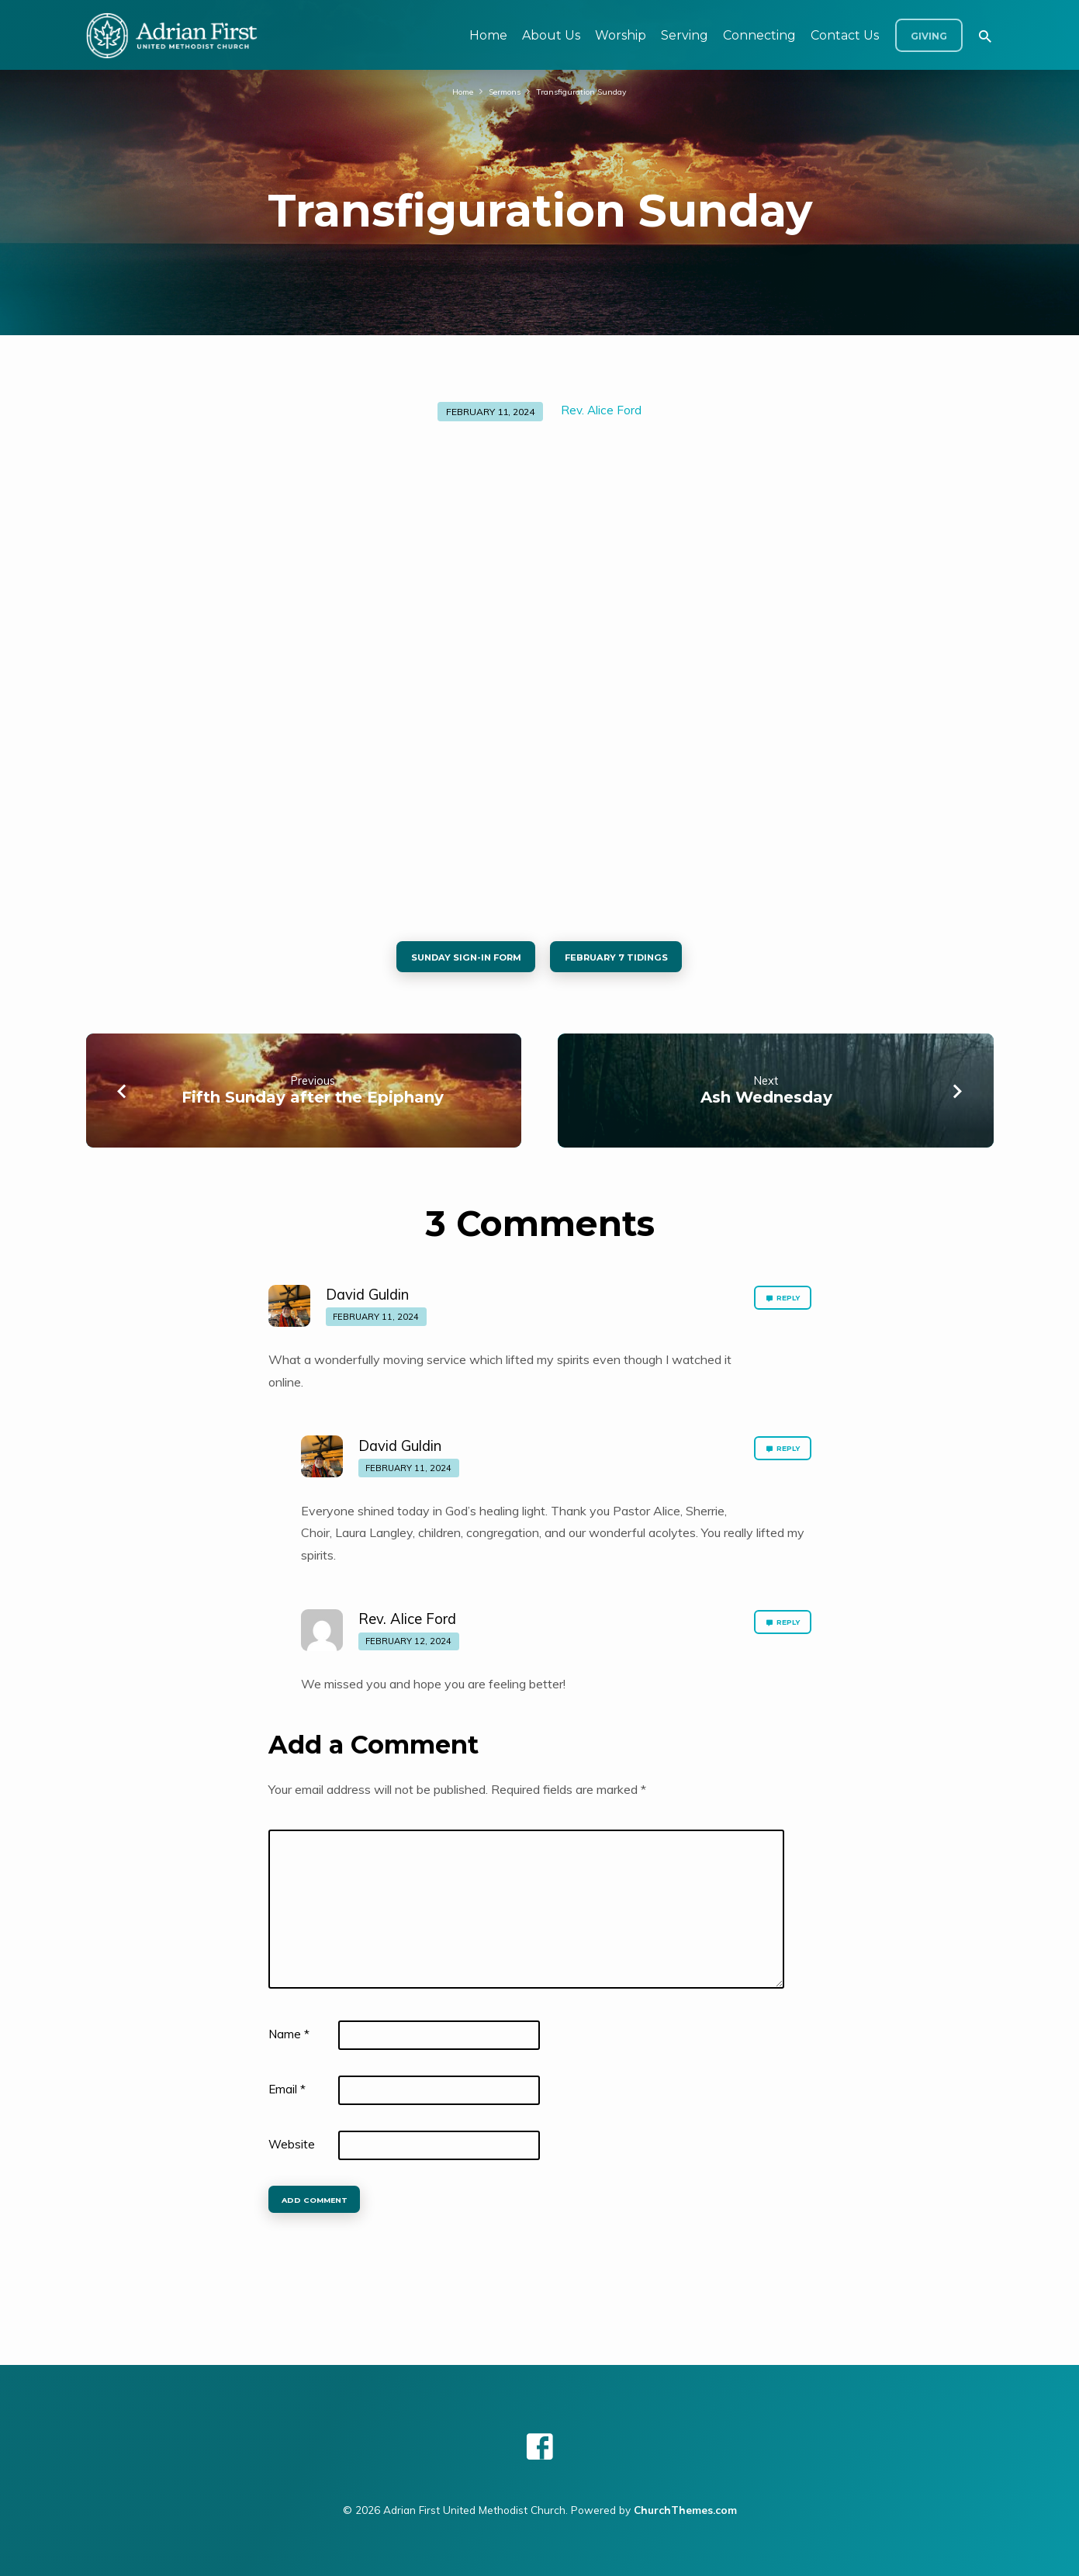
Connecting (759, 35)
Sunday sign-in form (452, 961)
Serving (684, 35)
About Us (551, 35)
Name (289, 2042)
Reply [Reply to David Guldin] (776, 1310)
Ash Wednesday (766, 1106)
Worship (620, 35)
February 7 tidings (632, 961)
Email (287, 2097)
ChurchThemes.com (685, 2509)
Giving (929, 36)
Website (291, 2152)
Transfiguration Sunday (588, 91)
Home (488, 35)
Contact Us (845, 35)
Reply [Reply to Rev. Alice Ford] (776, 1635)
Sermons (500, 91)
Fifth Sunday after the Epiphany (313, 1106)
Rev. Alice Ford (601, 410)
